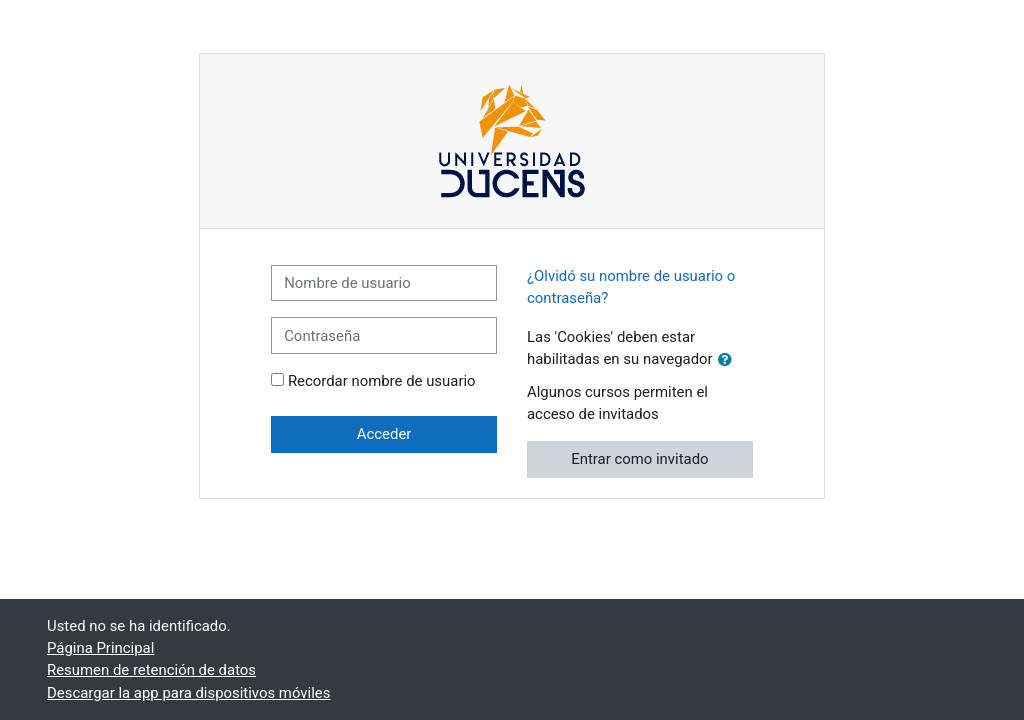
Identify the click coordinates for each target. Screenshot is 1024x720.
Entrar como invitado (639, 459)
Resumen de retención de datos (151, 670)
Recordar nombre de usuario (382, 381)
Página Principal (100, 648)
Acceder (384, 434)
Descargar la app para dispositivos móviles (188, 693)
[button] (729, 360)
